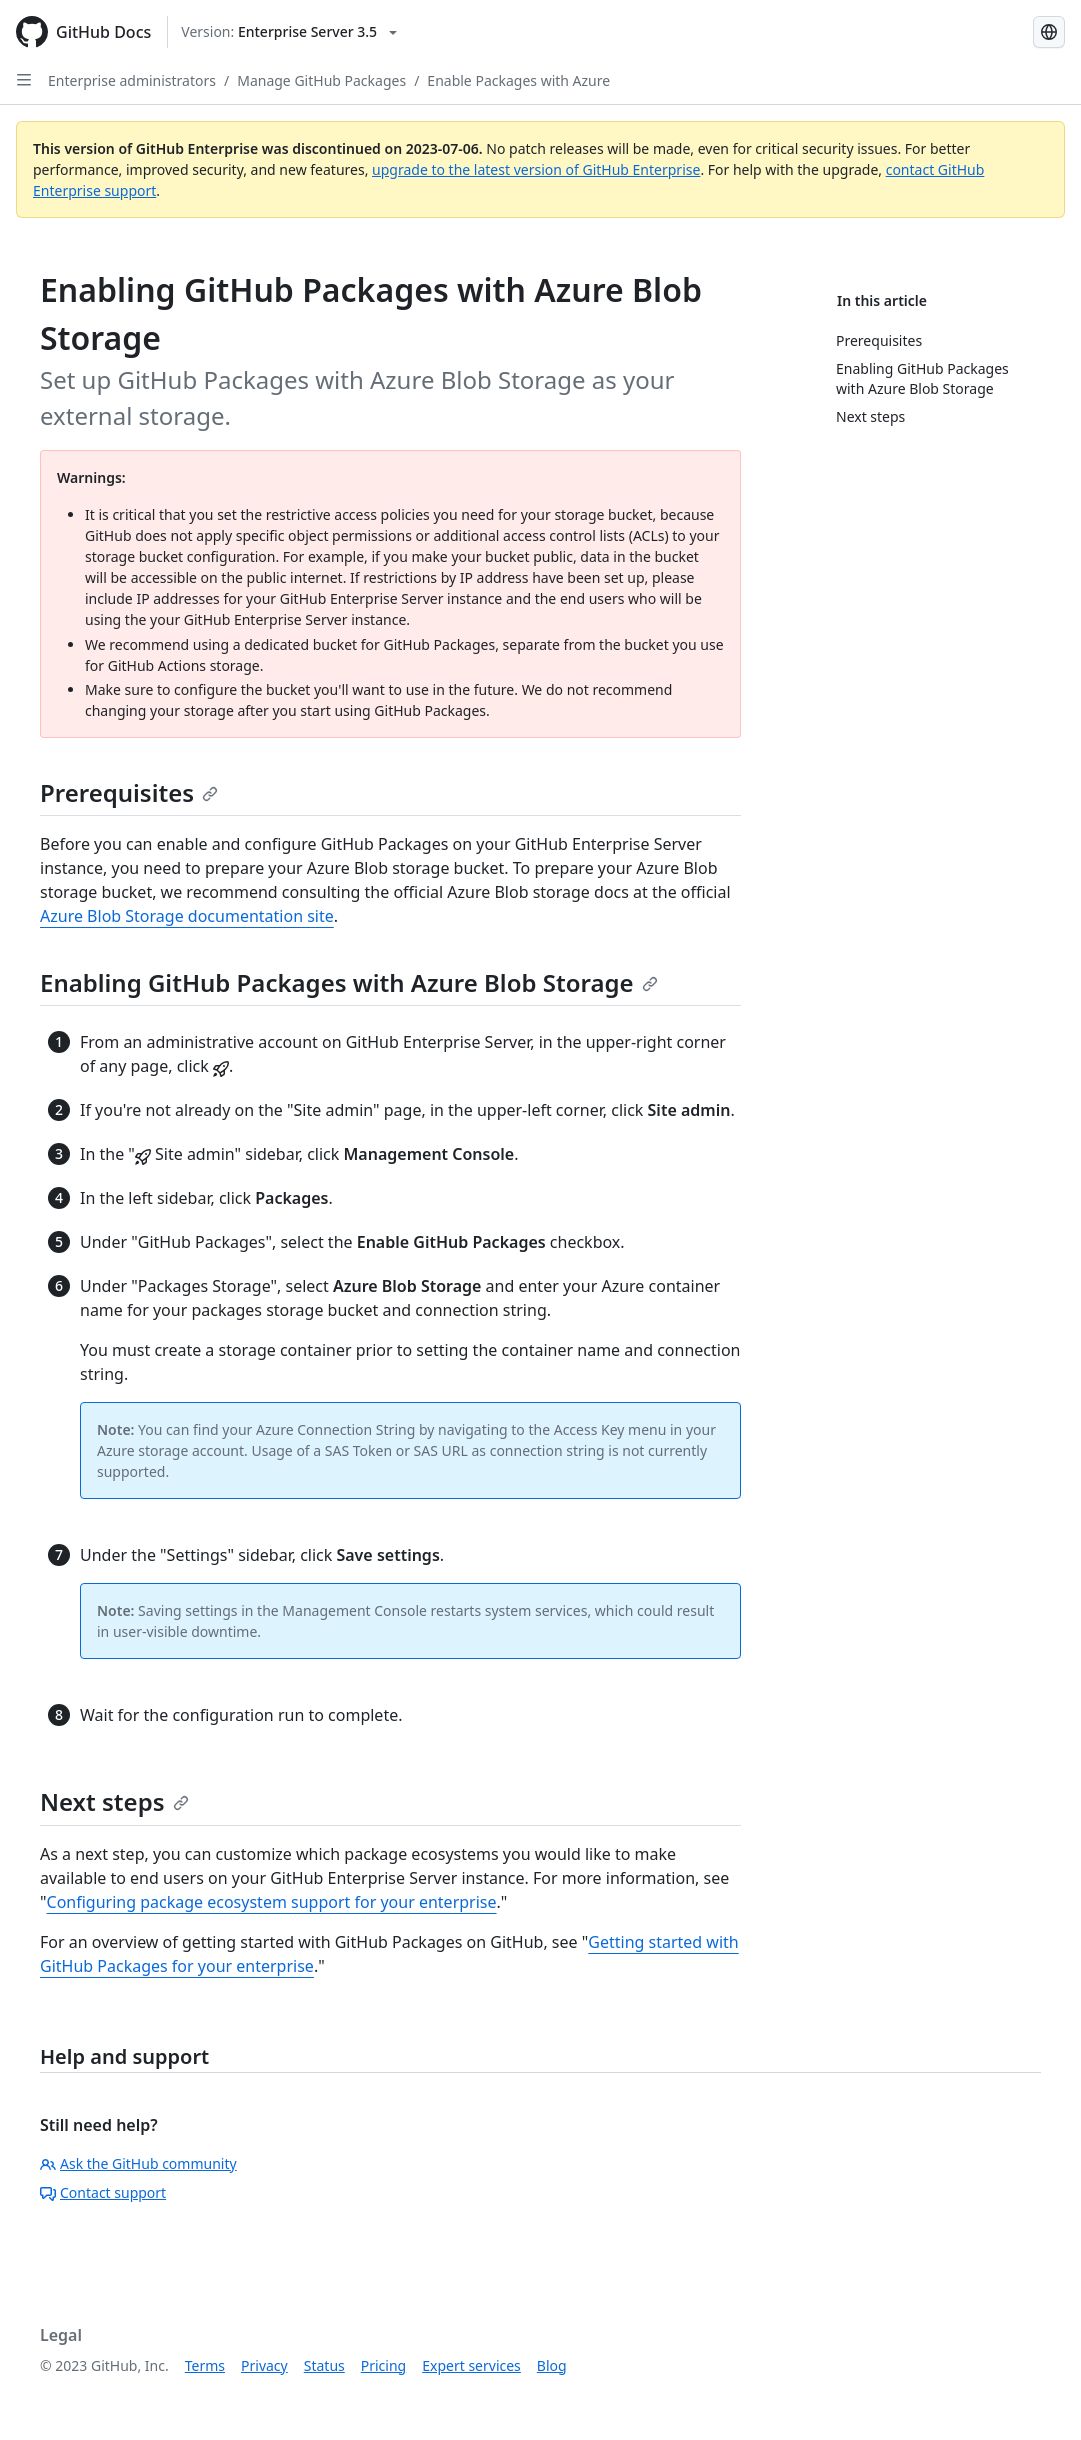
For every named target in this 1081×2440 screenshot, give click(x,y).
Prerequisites (129, 792)
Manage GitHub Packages (321, 80)
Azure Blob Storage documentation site (187, 916)
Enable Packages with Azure (518, 80)
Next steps (114, 1801)
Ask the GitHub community (138, 2163)
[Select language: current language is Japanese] (1049, 32)
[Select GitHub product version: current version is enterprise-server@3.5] (289, 32)
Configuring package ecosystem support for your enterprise (272, 1902)
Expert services (471, 2365)
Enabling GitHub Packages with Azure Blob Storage (349, 982)
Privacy (264, 2365)
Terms (205, 2365)
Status (324, 2365)
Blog (552, 2365)
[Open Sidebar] (24, 80)
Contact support (103, 2192)
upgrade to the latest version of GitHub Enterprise (536, 169)
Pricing (383, 2365)
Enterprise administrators (132, 80)
